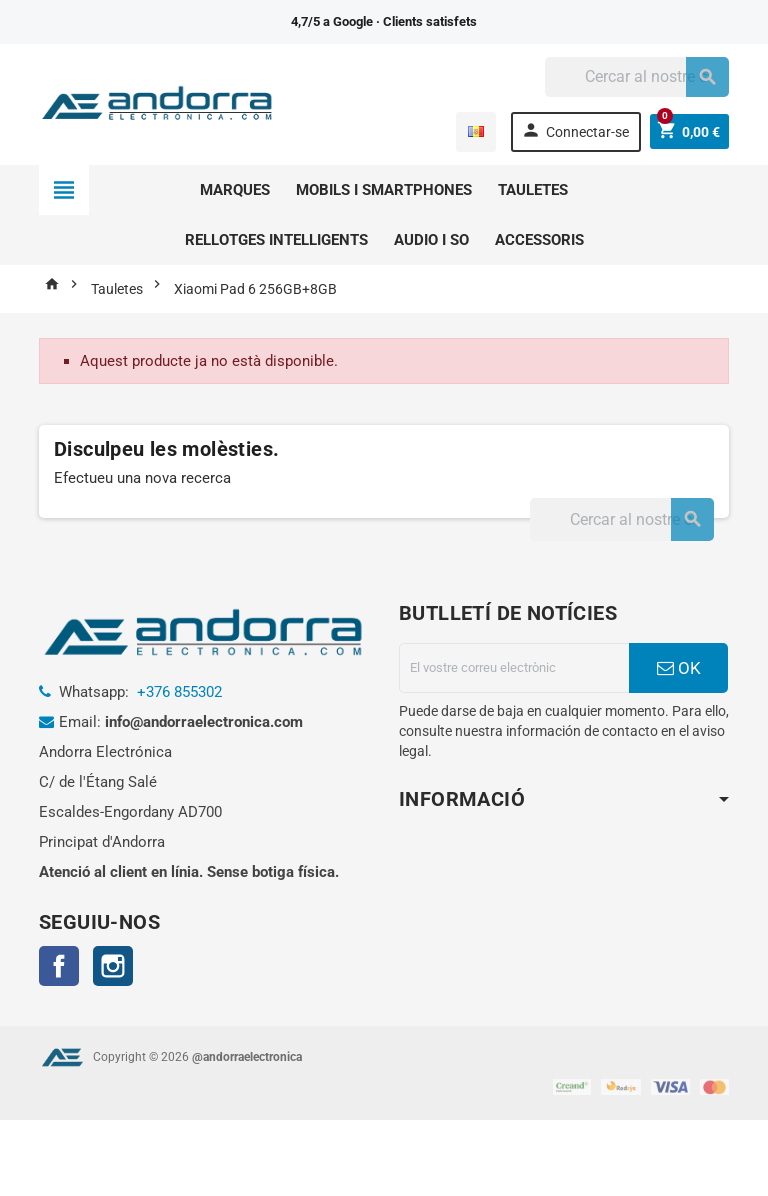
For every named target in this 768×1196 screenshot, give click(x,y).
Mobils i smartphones (384, 190)
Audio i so (431, 240)
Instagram (113, 966)
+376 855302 (179, 692)
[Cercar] (637, 77)
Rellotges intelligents (276, 240)
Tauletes (533, 190)
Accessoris (539, 240)
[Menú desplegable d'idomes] (474, 132)
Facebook (59, 966)
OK (679, 668)
